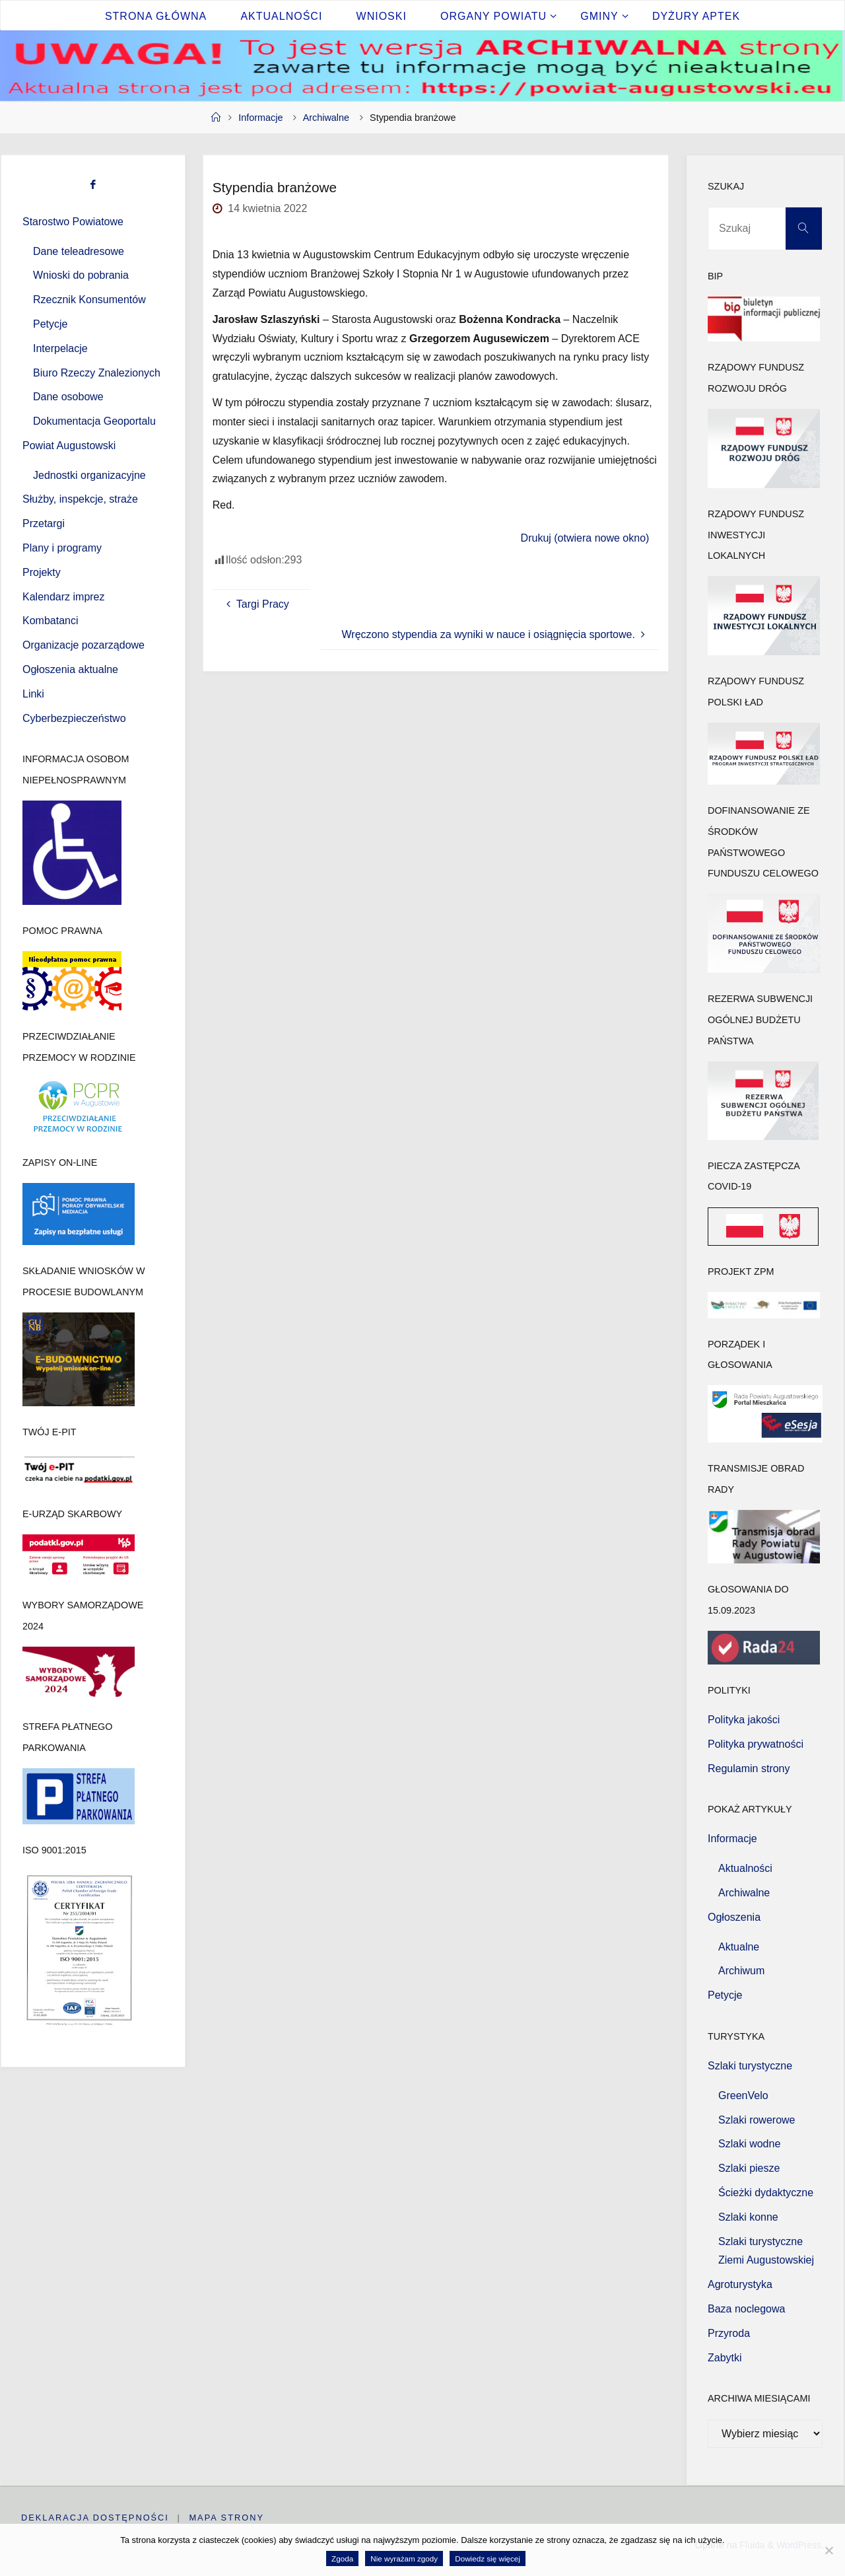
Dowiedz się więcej (487, 2558)
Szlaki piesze (749, 2168)
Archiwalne (326, 117)
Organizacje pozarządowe (83, 645)
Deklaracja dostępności (95, 2517)
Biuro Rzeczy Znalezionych (96, 372)
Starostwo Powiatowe (72, 221)
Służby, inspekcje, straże (80, 499)
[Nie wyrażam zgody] (828, 2550)
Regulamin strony (749, 1768)
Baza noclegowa (746, 2308)
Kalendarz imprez (63, 596)
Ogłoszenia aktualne (70, 669)
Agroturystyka (740, 2284)
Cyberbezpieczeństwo (74, 718)
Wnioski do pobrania (81, 275)
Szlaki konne (748, 2217)
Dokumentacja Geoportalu (94, 421)
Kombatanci (50, 620)
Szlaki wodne (749, 2143)
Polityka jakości (744, 1719)
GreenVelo (743, 2095)
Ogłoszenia (734, 1917)
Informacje (260, 117)
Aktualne (738, 1946)
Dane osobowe (68, 396)
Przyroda (729, 2333)
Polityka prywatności (755, 1744)
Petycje (50, 324)
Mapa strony (227, 2517)
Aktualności (745, 1868)
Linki (33, 693)
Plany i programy (62, 548)
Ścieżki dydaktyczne (765, 2192)
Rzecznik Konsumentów (89, 299)
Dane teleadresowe (78, 251)
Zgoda (342, 2558)
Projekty (41, 572)
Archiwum (741, 1970)
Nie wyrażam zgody (404, 2558)
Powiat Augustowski (69, 445)
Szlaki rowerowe (756, 2120)
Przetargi (43, 523)
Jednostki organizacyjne (89, 475)
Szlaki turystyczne (750, 2065)
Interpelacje (60, 348)
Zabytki (725, 2357)
